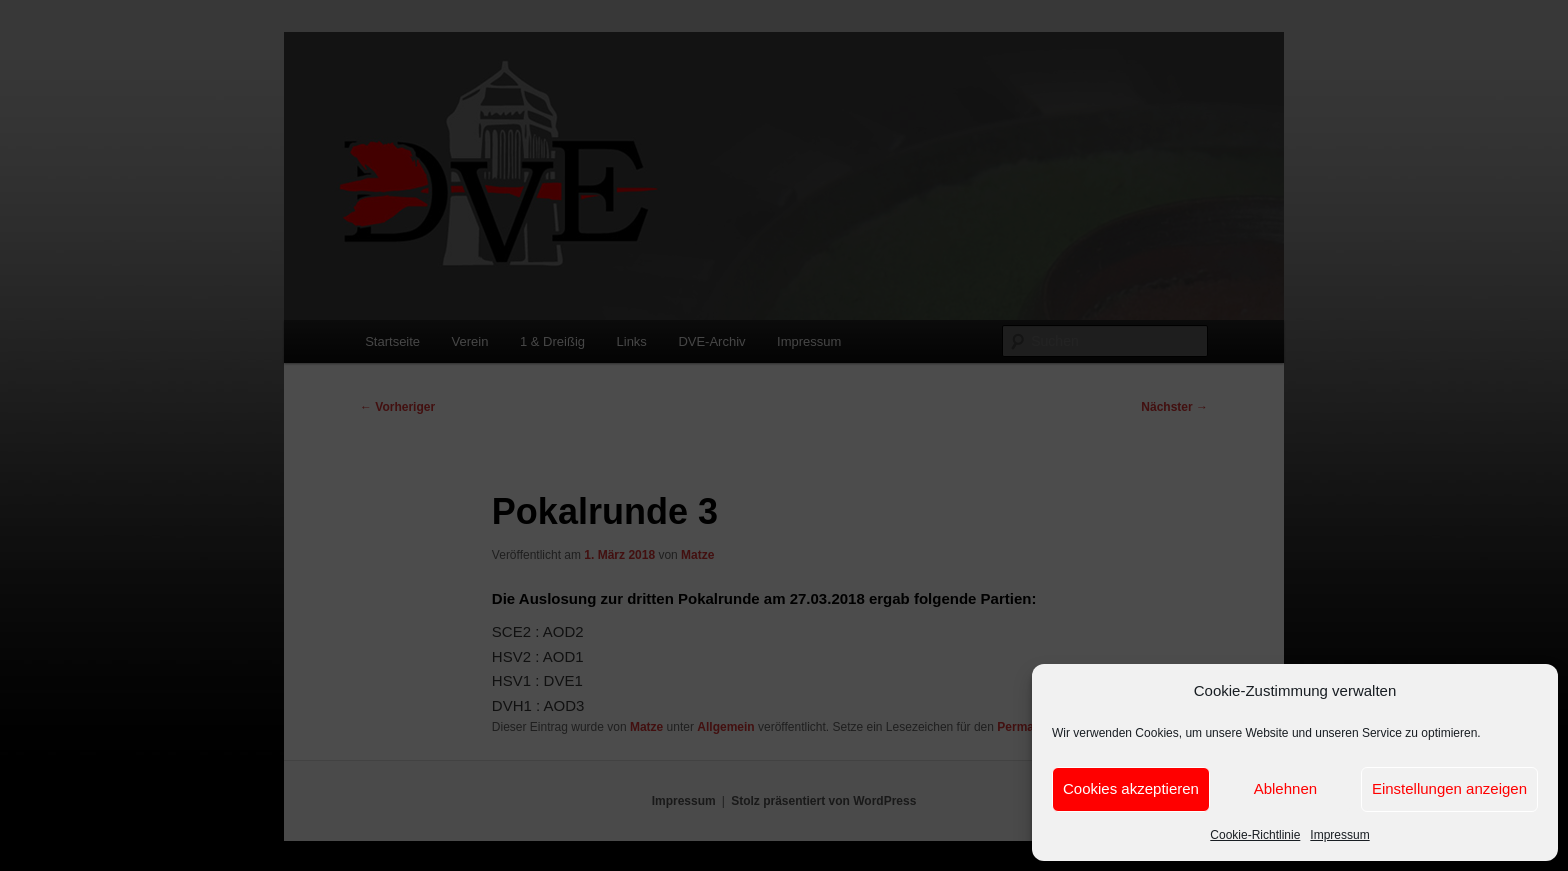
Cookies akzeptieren (1131, 788)
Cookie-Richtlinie (1255, 835)
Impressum (1339, 835)
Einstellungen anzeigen (1449, 788)
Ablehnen (1285, 788)
